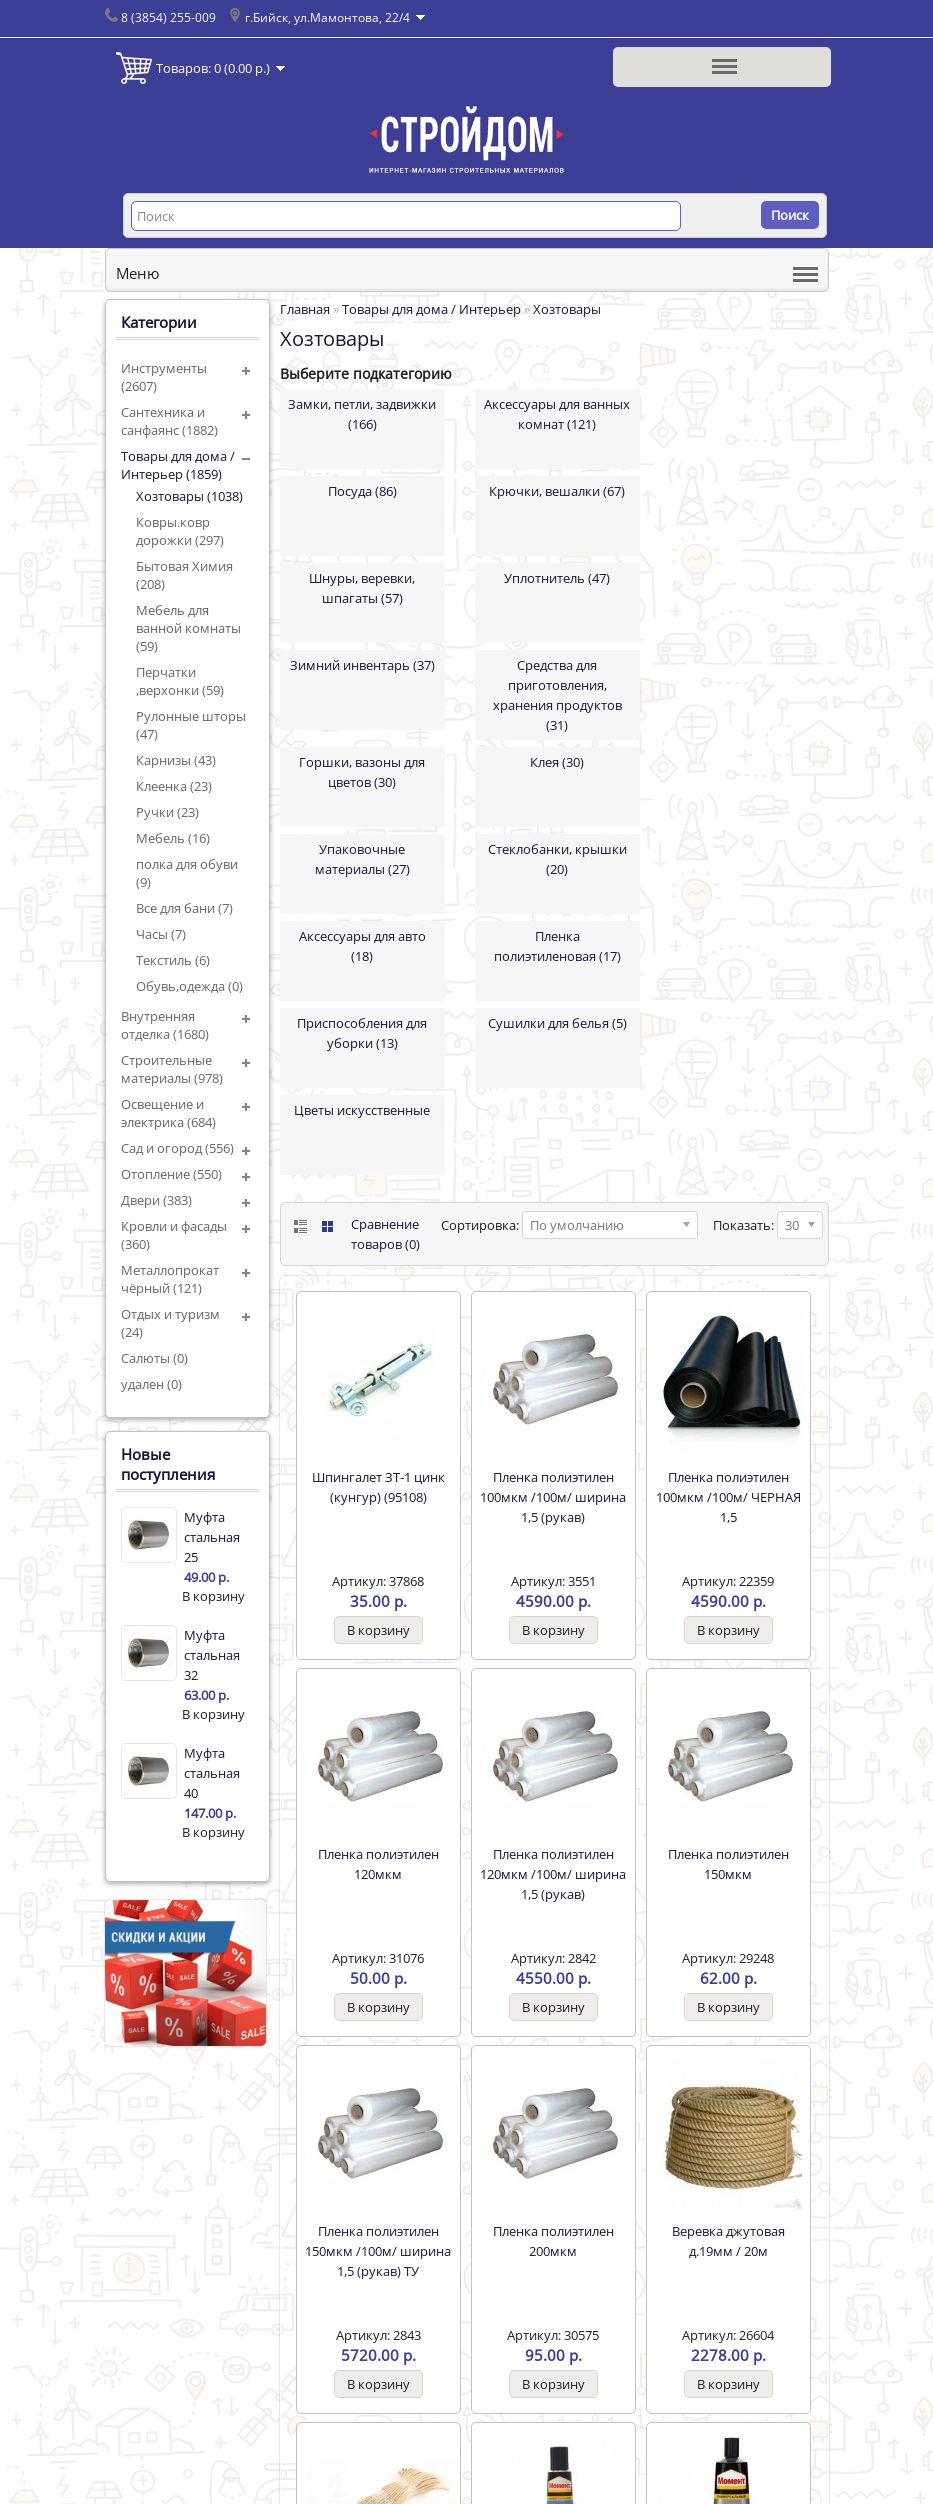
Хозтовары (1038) (189, 496)
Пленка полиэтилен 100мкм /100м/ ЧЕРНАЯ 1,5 (728, 1497)
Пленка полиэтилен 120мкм (378, 1864)
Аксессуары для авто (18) (362, 946)
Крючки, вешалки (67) (557, 491)
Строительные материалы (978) (172, 1069)
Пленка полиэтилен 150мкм (728, 1864)
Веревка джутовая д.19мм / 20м (728, 2241)
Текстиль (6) (173, 960)
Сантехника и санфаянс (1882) (169, 421)
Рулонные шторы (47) (191, 725)
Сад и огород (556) (177, 1148)
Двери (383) (156, 1200)
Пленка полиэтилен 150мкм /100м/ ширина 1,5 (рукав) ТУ (378, 2251)
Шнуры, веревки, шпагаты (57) (362, 588)
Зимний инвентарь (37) (362, 665)
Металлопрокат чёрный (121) (170, 1279)
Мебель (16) (173, 838)
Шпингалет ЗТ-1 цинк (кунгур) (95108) (378, 1487)
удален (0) (151, 1384)
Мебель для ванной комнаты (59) (188, 628)
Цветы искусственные (362, 1110)
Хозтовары (567, 309)
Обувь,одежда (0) (189, 986)
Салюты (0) (154, 1358)
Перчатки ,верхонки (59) (180, 681)
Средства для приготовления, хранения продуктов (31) (557, 695)
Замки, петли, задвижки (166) (362, 414)
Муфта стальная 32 (212, 1655)
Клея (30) (557, 762)
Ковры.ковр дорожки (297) (180, 531)
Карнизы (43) (176, 760)
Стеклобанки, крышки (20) (557, 859)
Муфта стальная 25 (212, 1537)
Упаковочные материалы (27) (362, 859)
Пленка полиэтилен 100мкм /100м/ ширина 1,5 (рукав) (553, 1497)
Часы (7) (161, 934)
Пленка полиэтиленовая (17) (557, 946)
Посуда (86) (362, 491)
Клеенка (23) (174, 786)
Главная (305, 309)
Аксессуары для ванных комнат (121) (557, 414)
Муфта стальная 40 (212, 1773)
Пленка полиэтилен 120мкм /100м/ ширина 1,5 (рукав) (553, 1874)
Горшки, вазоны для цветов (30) (362, 772)
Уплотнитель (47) (557, 578)
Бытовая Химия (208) (184, 575)
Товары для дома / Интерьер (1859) (178, 465)
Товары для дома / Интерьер (431, 309)
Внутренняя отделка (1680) (165, 1025)
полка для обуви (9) (187, 873)
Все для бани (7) (184, 908)
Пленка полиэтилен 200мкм (553, 2241)
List (298, 1226)
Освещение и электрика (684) (168, 1113)
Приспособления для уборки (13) (362, 1033)
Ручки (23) (167, 812)
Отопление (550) (171, 1174)
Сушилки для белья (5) (557, 1023)
